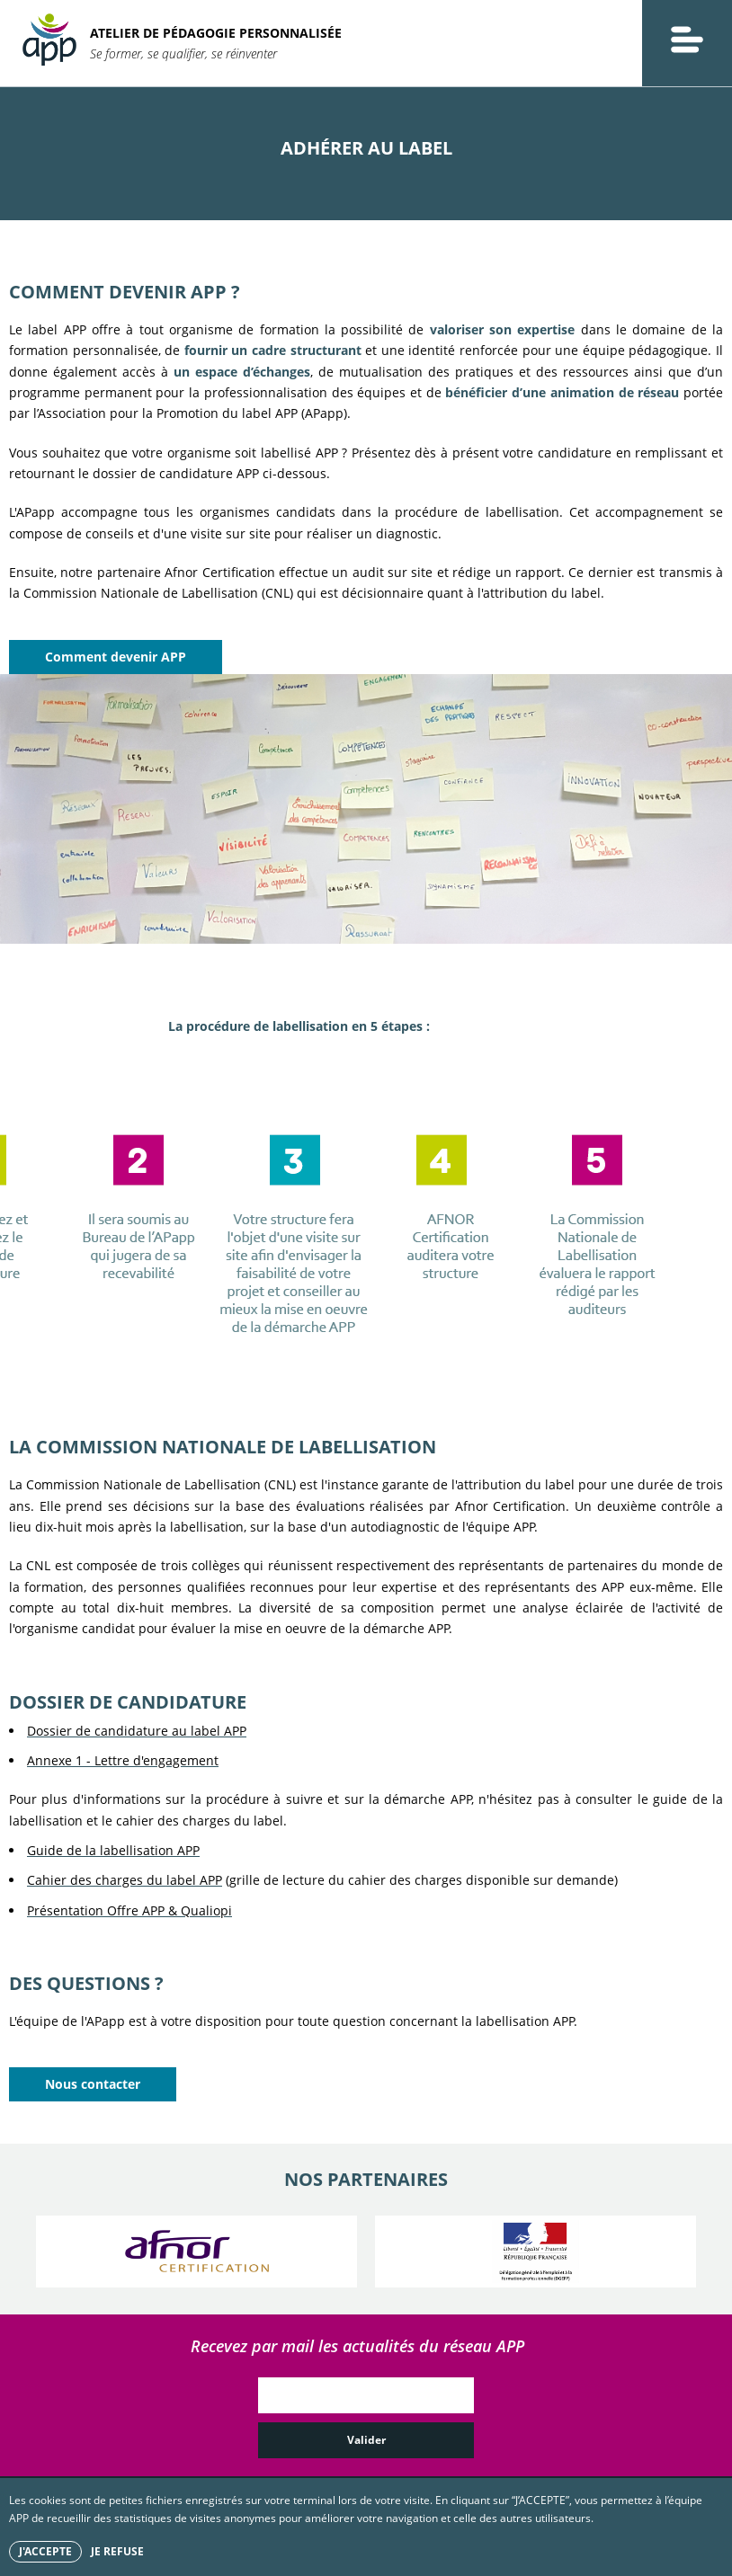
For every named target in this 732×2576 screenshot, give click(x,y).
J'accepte (45, 2551)
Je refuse (117, 2551)
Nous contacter (92, 2083)
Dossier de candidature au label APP (136, 1730)
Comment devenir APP (115, 656)
